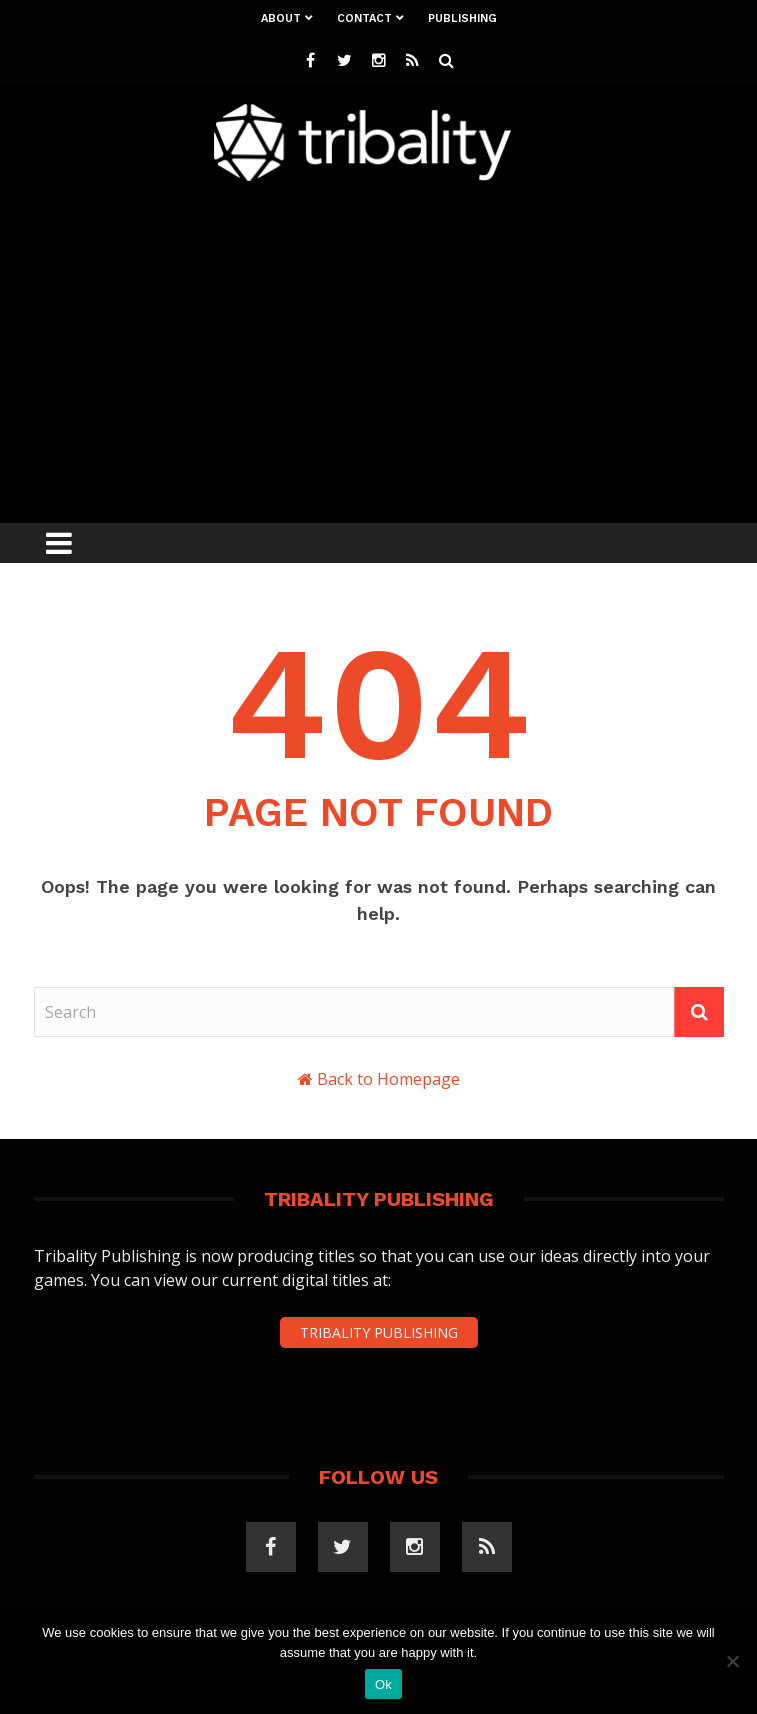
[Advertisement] (395, 347)
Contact (364, 18)
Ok (383, 1684)
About (281, 18)
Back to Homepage (388, 1079)
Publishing (462, 18)
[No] (732, 1661)
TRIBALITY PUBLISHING (379, 1332)
